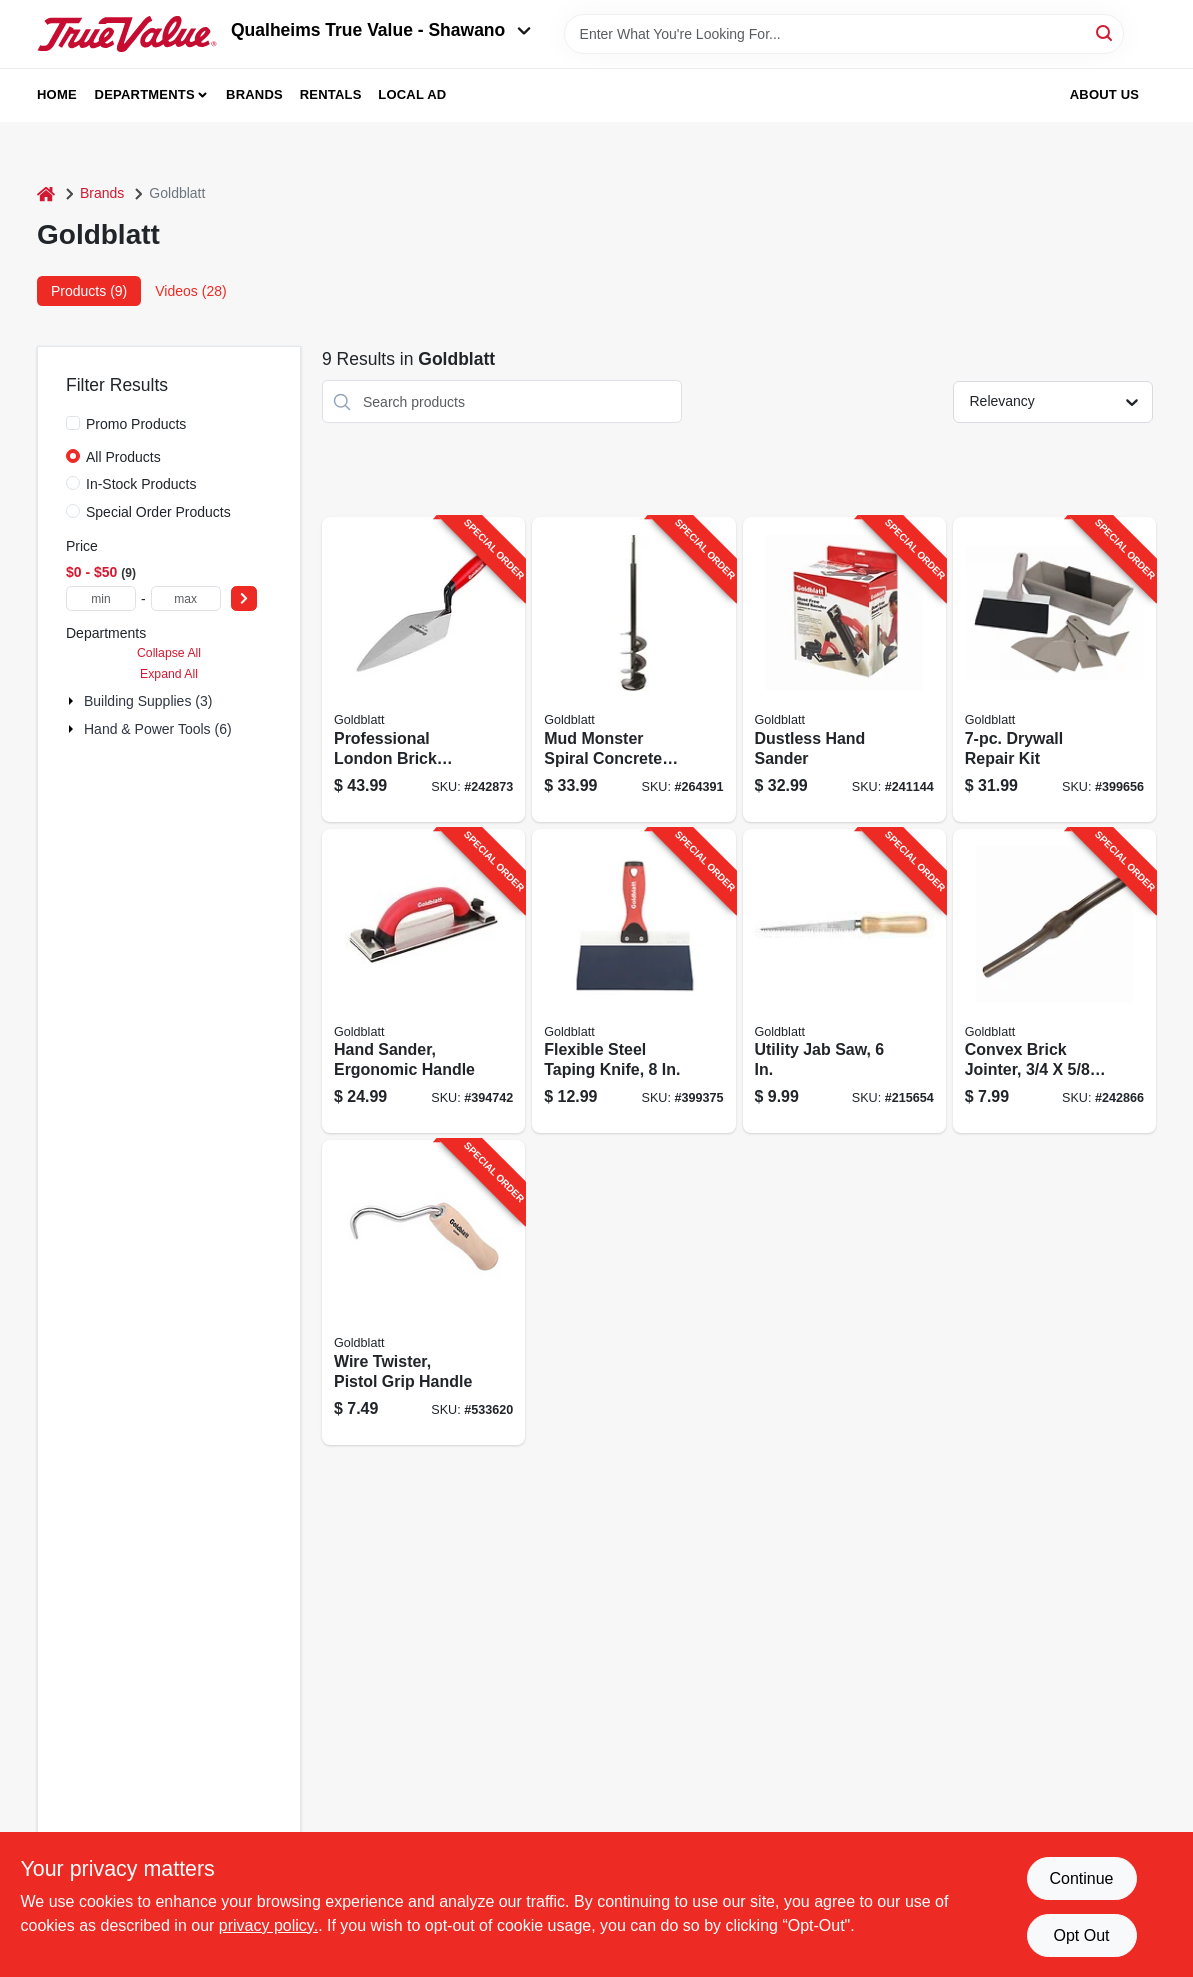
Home (57, 94)
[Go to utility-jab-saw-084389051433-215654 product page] (844, 981)
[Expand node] (73, 701)
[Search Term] (844, 34)
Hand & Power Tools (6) (158, 729)
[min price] (101, 598)
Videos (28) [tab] (190, 291)
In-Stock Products (141, 484)
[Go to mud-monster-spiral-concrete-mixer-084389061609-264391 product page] (633, 669)
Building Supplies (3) (148, 701)
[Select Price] (244, 598)
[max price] (186, 598)
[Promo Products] (73, 423)
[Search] (1105, 32)
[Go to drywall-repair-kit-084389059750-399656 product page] (1054, 669)
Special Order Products (158, 512)
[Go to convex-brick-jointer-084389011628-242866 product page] (1054, 981)
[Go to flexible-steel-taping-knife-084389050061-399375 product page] (633, 981)
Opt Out (1081, 1935)
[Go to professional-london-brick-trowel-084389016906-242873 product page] (423, 669)
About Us (1105, 94)
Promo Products (136, 424)
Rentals (331, 94)
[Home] (46, 193)
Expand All (169, 674)
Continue (1081, 1878)
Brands (254, 94)
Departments (145, 94)
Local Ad (412, 94)
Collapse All (169, 653)
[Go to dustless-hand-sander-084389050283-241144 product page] (844, 669)
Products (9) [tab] (89, 291)
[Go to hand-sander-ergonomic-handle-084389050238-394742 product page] (423, 981)
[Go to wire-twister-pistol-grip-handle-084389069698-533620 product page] (423, 1292)
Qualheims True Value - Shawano (381, 30)
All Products (123, 457)
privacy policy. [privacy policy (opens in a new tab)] (268, 1925)
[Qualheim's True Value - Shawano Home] (127, 34)
